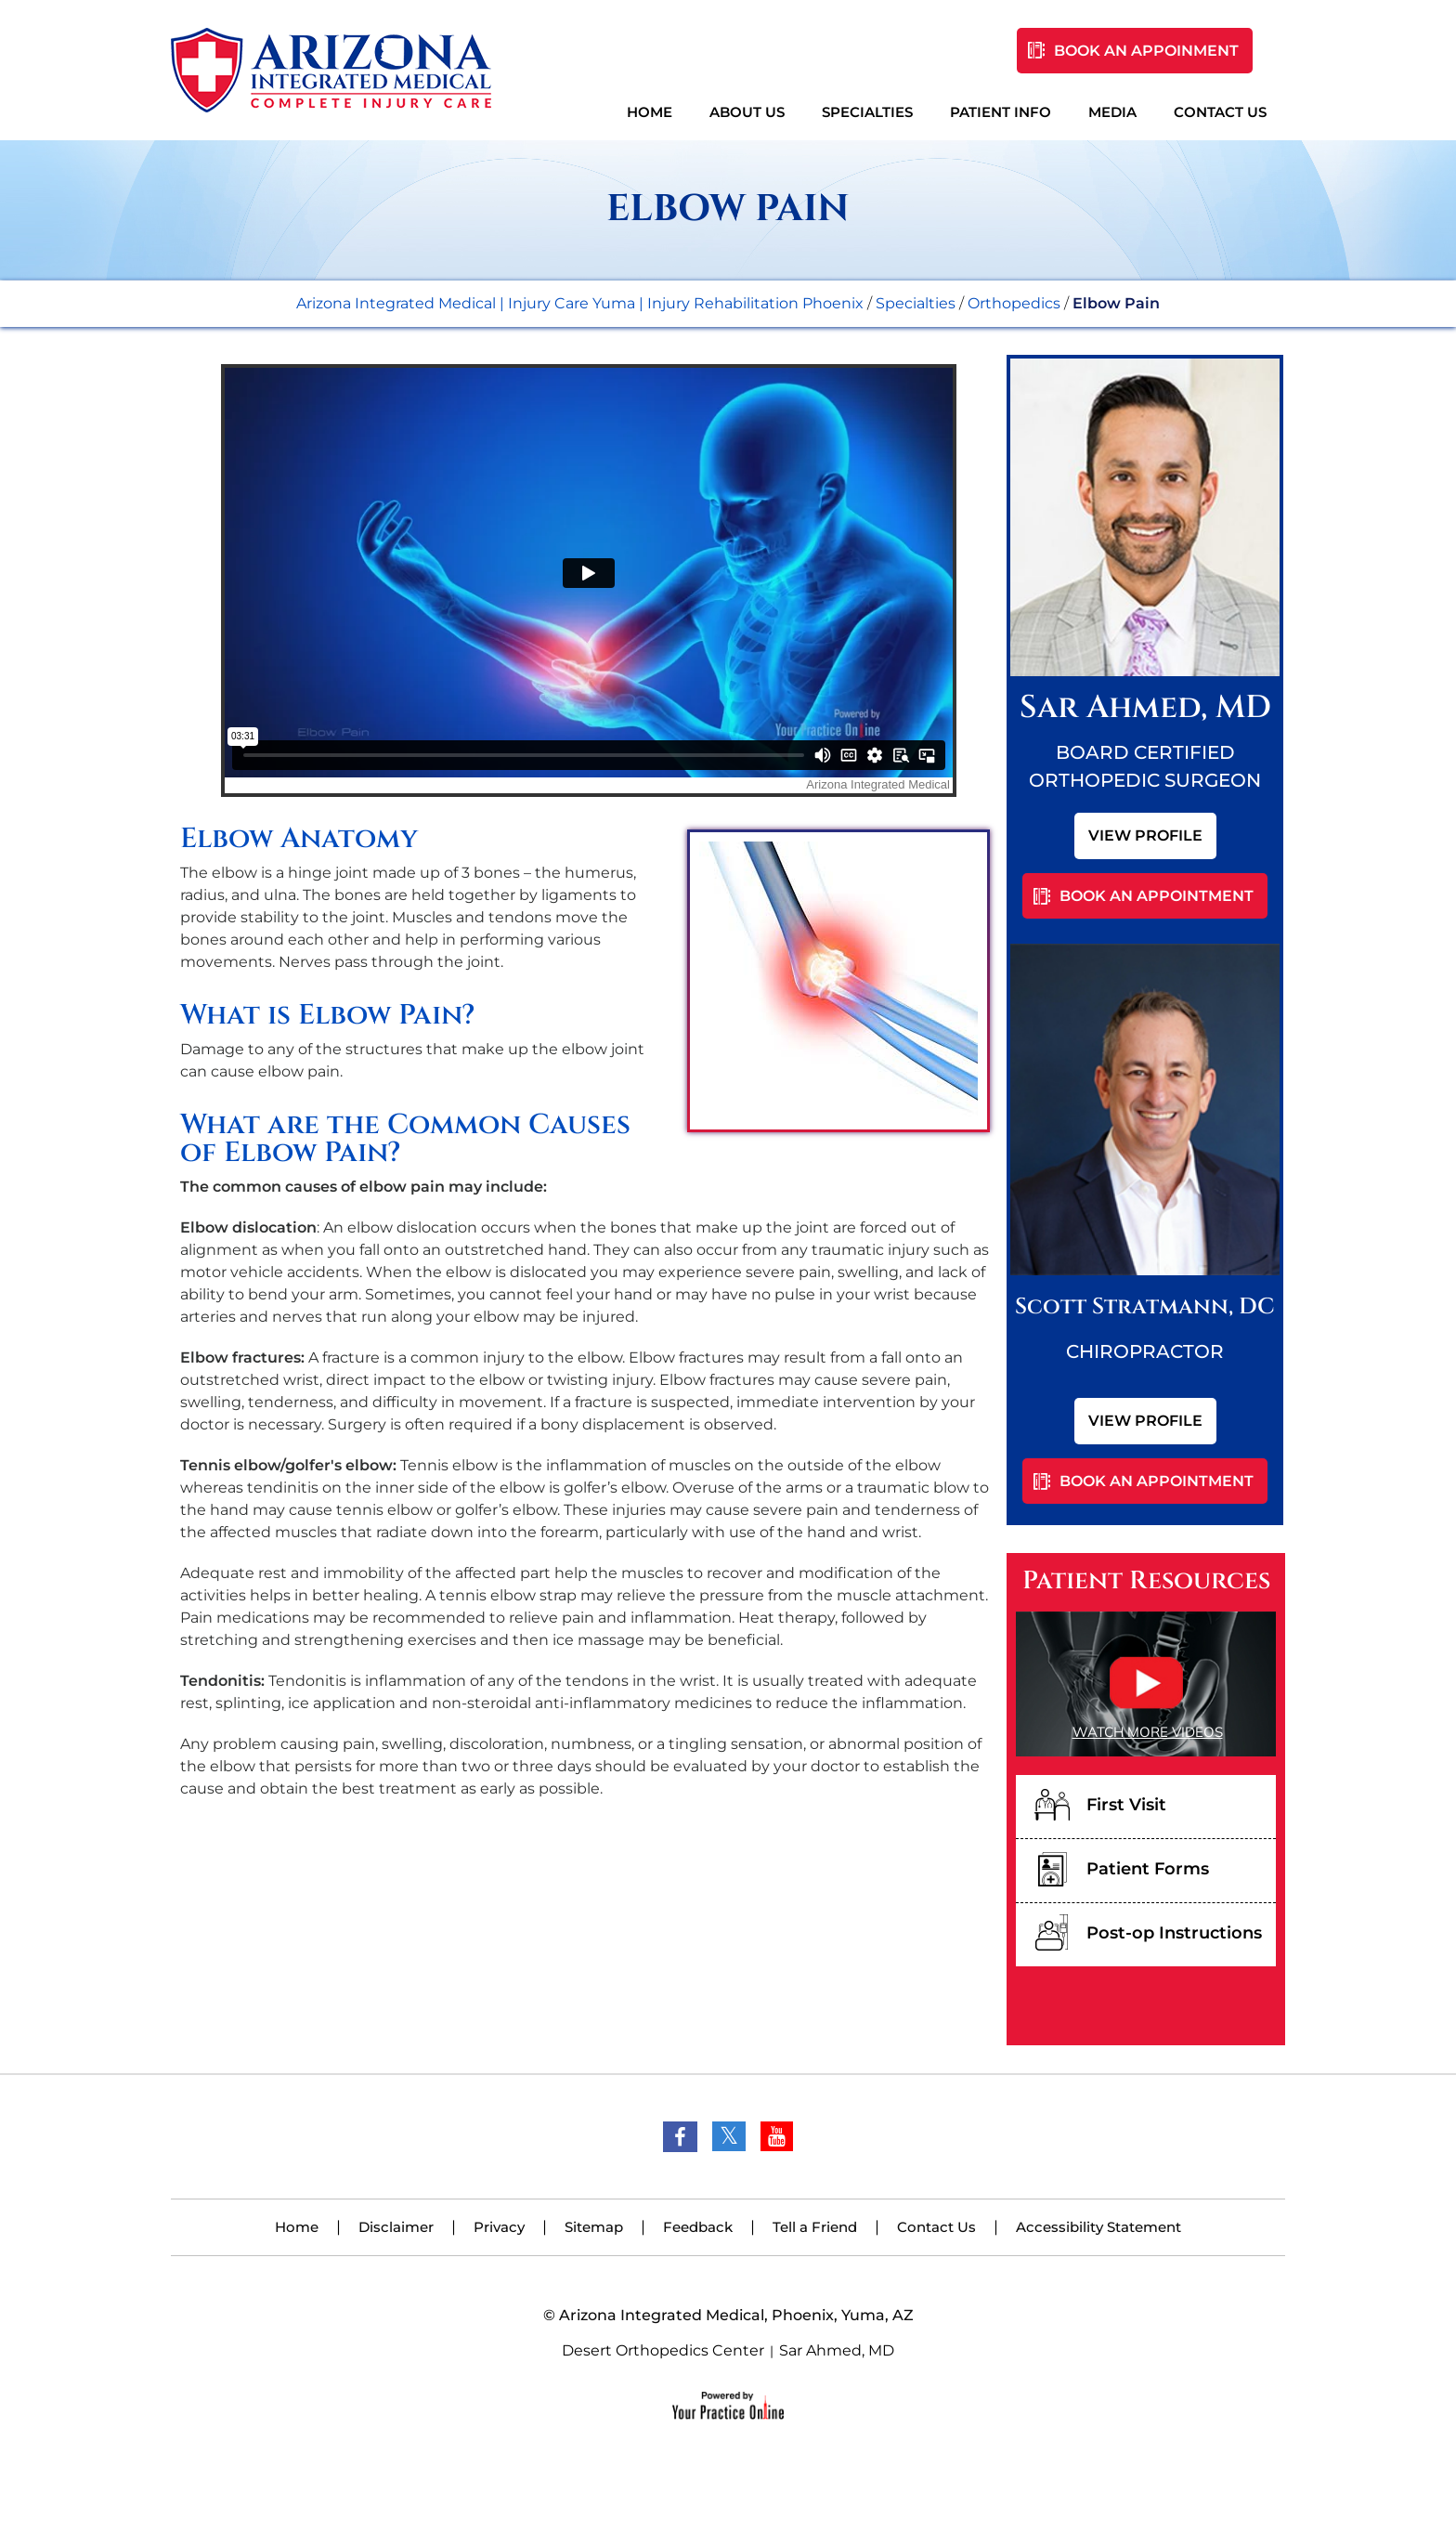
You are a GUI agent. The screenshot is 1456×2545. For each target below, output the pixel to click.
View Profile (1145, 835)
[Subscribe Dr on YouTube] (776, 2136)
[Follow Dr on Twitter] (729, 2136)
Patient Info (1000, 112)
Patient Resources (1146, 1581)
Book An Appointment (1157, 896)
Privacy (499, 2227)
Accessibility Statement (1098, 2227)
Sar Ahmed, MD (836, 2350)
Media (1112, 112)
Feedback (698, 2227)
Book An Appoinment (1146, 50)
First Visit (1126, 1805)
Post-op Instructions (1174, 1933)
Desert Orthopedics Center (663, 2350)
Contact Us (1220, 112)
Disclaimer (396, 2227)
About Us (747, 112)
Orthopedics (1014, 303)
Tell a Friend (815, 2227)
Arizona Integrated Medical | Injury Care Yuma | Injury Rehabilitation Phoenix (580, 303)
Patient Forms (1147, 1869)
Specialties (867, 112)
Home (649, 112)
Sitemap (594, 2227)
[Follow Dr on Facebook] (680, 2136)
